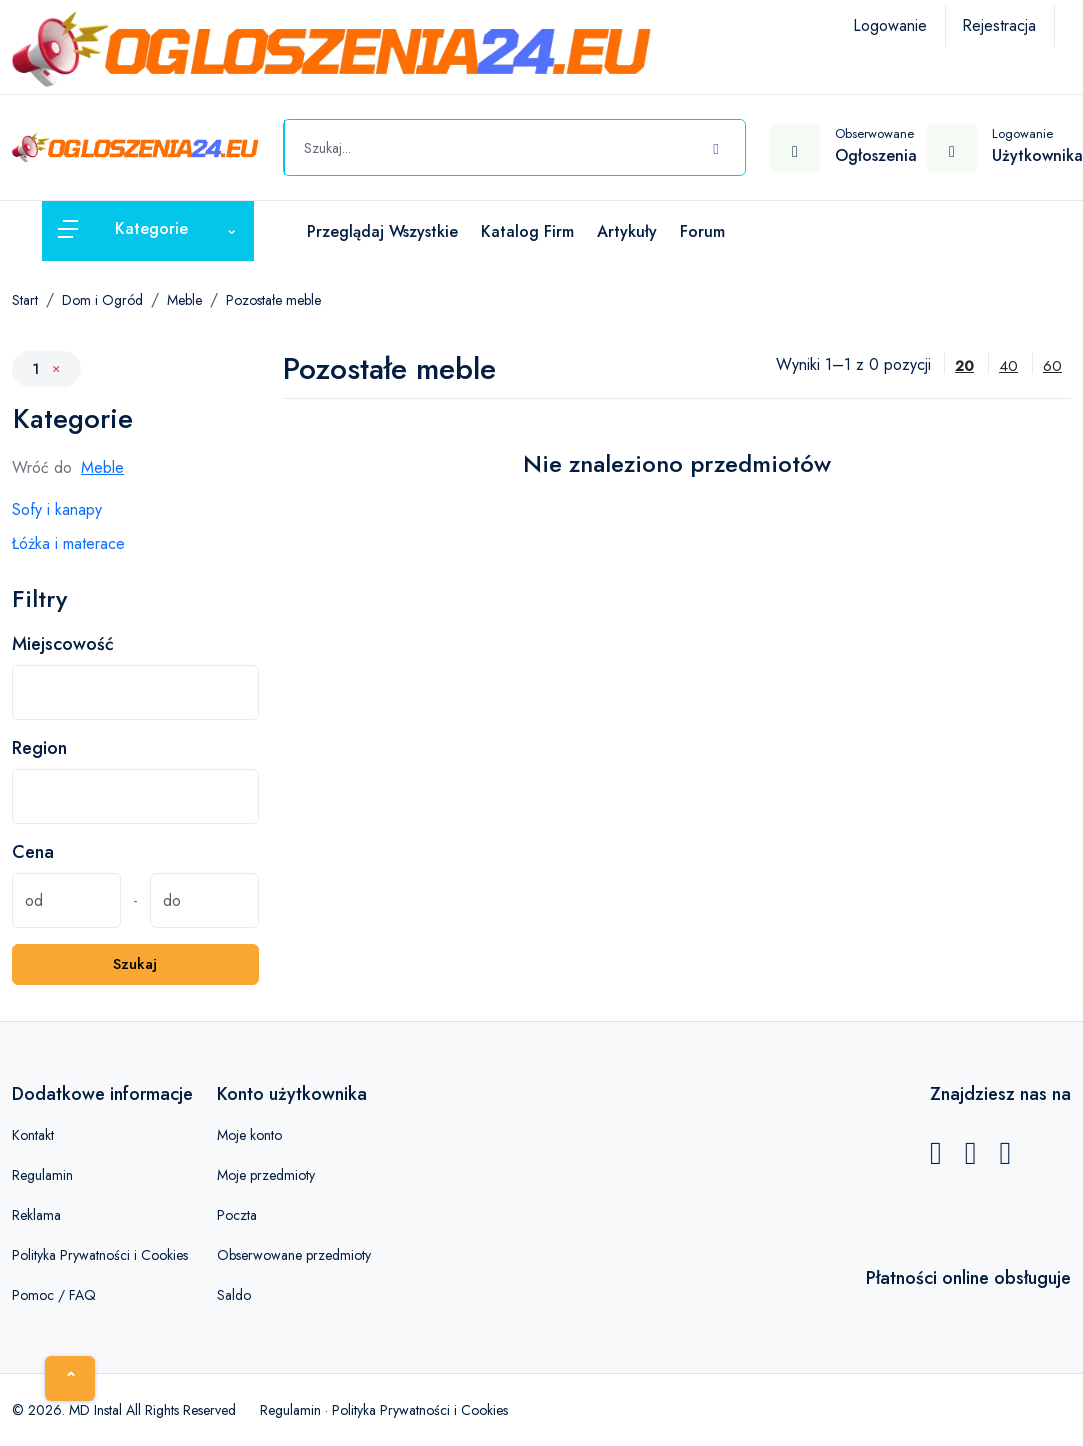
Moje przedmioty (266, 1175)
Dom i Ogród (102, 300)
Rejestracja (999, 25)
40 (1008, 366)
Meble (184, 300)
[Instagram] (1005, 1158)
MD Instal (95, 1410)
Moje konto (249, 1135)
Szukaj (135, 964)
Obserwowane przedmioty (294, 1255)
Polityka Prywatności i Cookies (100, 1255)
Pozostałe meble (273, 300)
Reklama (36, 1215)
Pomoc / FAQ (54, 1295)
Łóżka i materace (68, 543)
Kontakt (33, 1135)
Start (25, 300)
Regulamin (42, 1175)
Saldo (234, 1295)
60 (1052, 366)
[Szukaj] (716, 145)
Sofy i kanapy (57, 509)
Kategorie (73, 418)
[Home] (70, 1378)
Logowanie (890, 25)
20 (964, 366)
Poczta (237, 1215)
